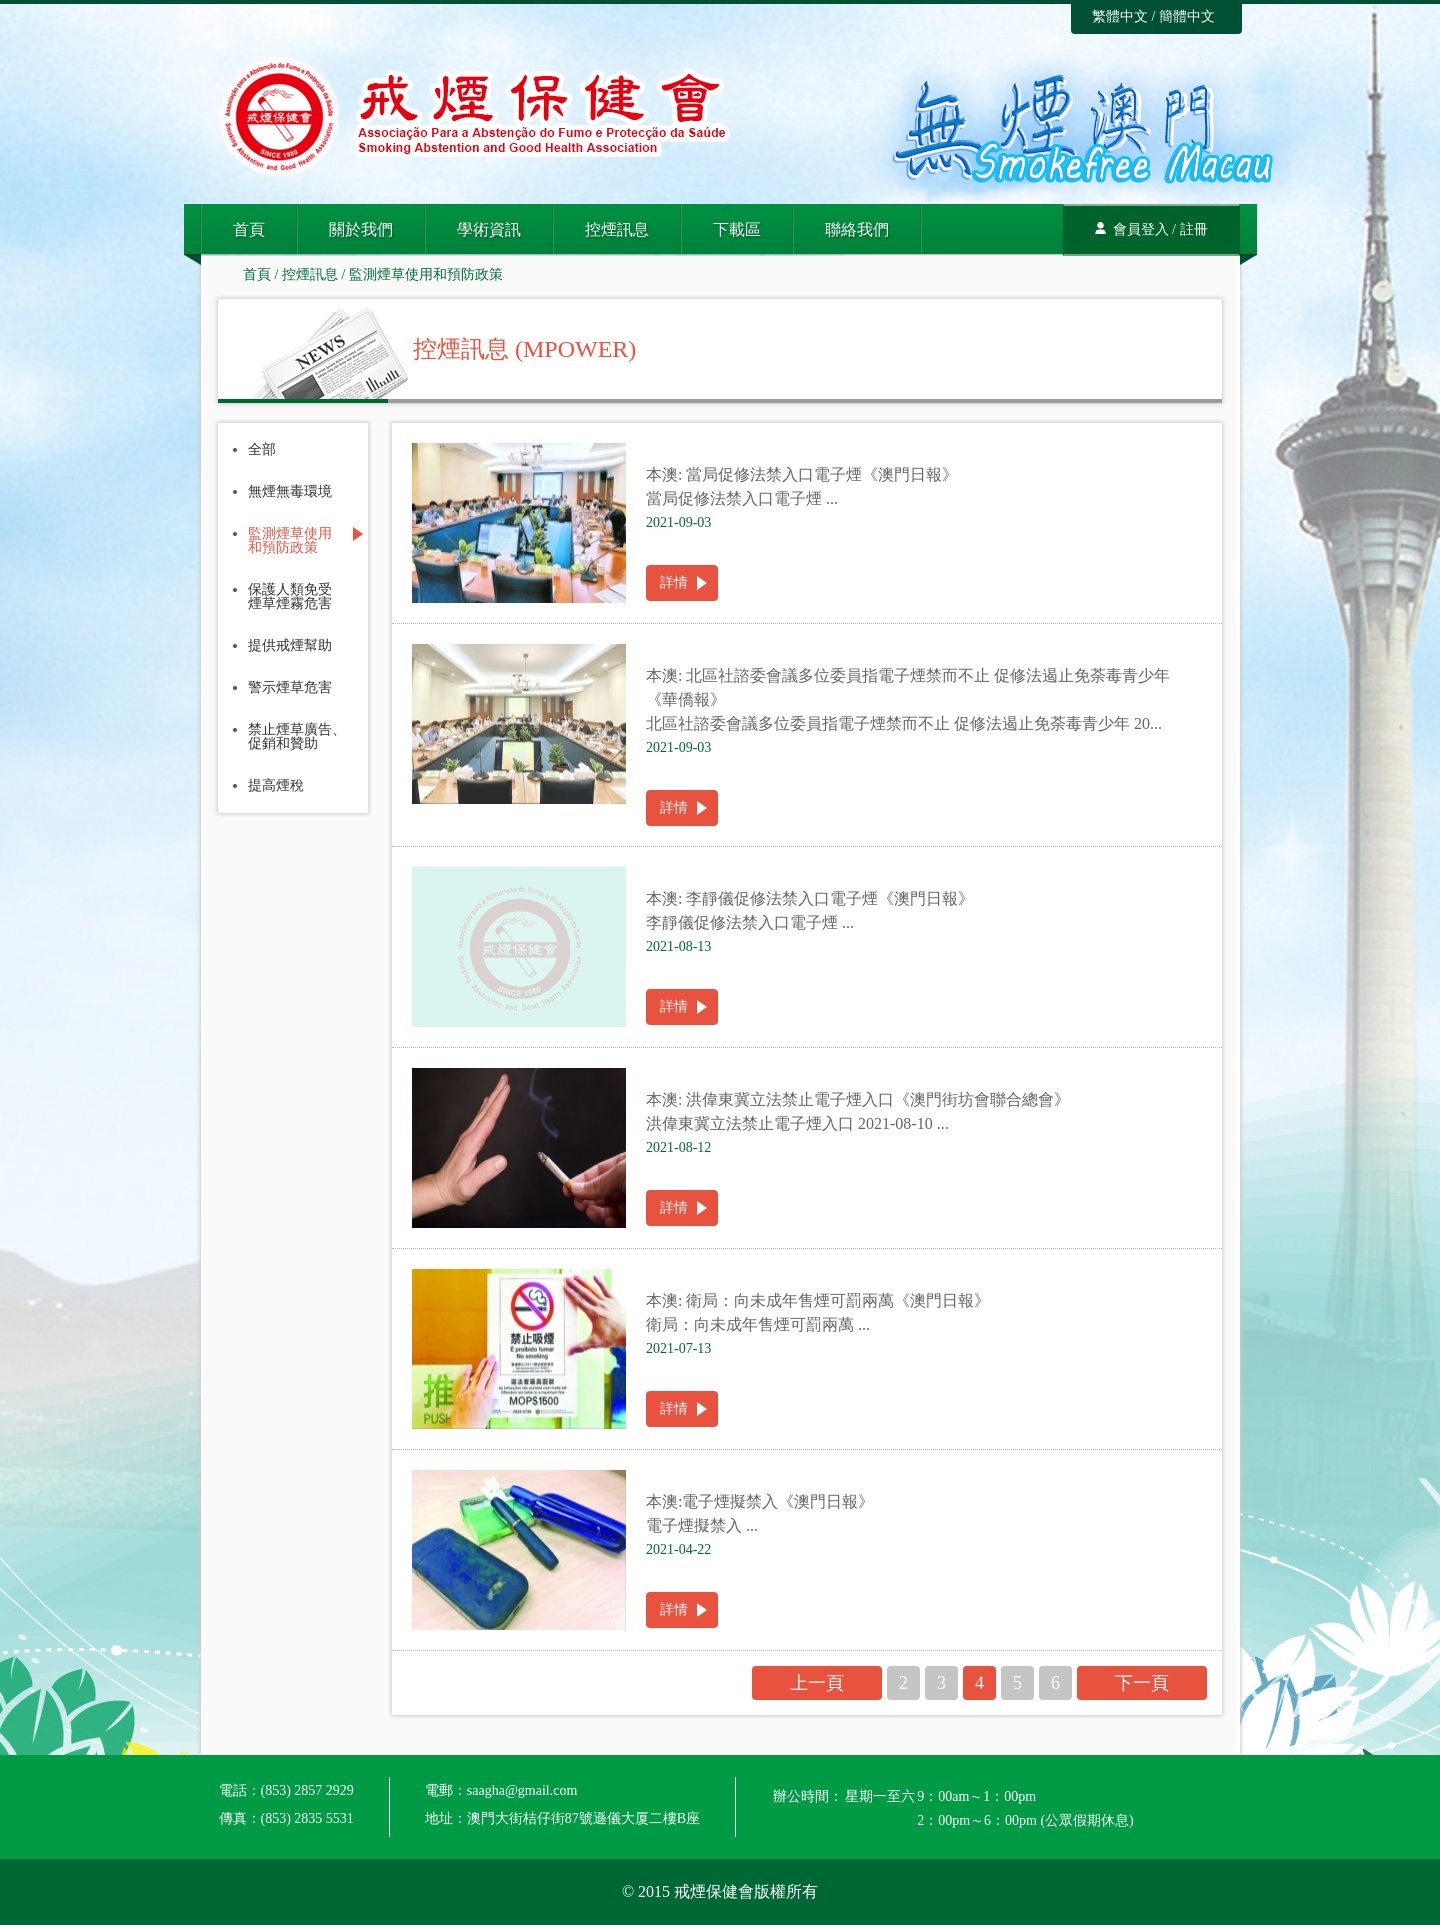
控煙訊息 (617, 229)
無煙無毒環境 (290, 492)
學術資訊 (489, 229)
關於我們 (361, 229)
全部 (262, 450)
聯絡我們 (857, 229)
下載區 (737, 229)
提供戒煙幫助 (290, 646)
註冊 (1194, 229)
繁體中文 (1120, 16)
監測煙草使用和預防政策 (426, 274)
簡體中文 (1187, 16)
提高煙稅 (276, 786)
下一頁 (1142, 1683)
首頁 (249, 229)
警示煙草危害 (290, 688)
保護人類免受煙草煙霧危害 (290, 597)
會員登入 (1141, 229)
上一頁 (817, 1683)
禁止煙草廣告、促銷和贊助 (297, 737)
